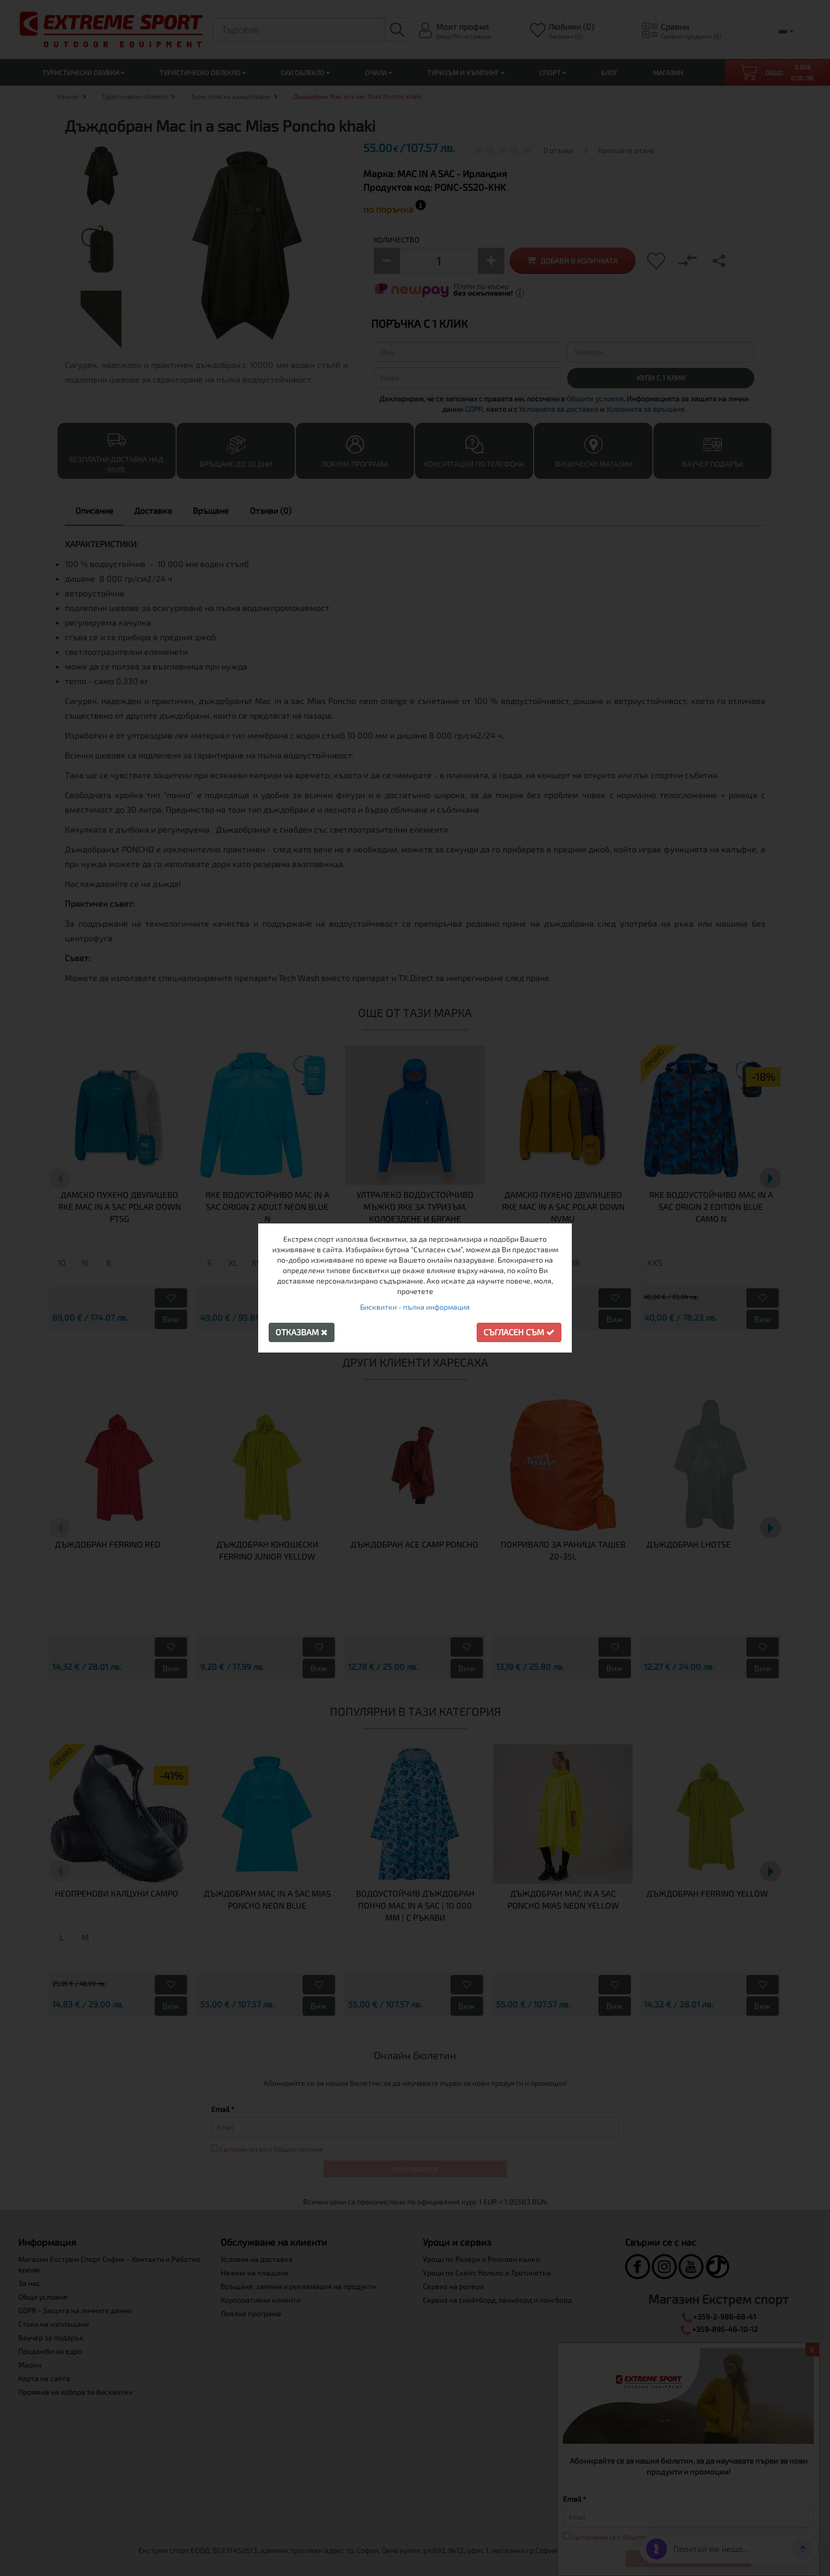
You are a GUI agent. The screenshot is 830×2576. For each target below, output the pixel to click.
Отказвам (301, 1332)
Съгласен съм (519, 1332)
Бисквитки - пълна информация (415, 1306)
